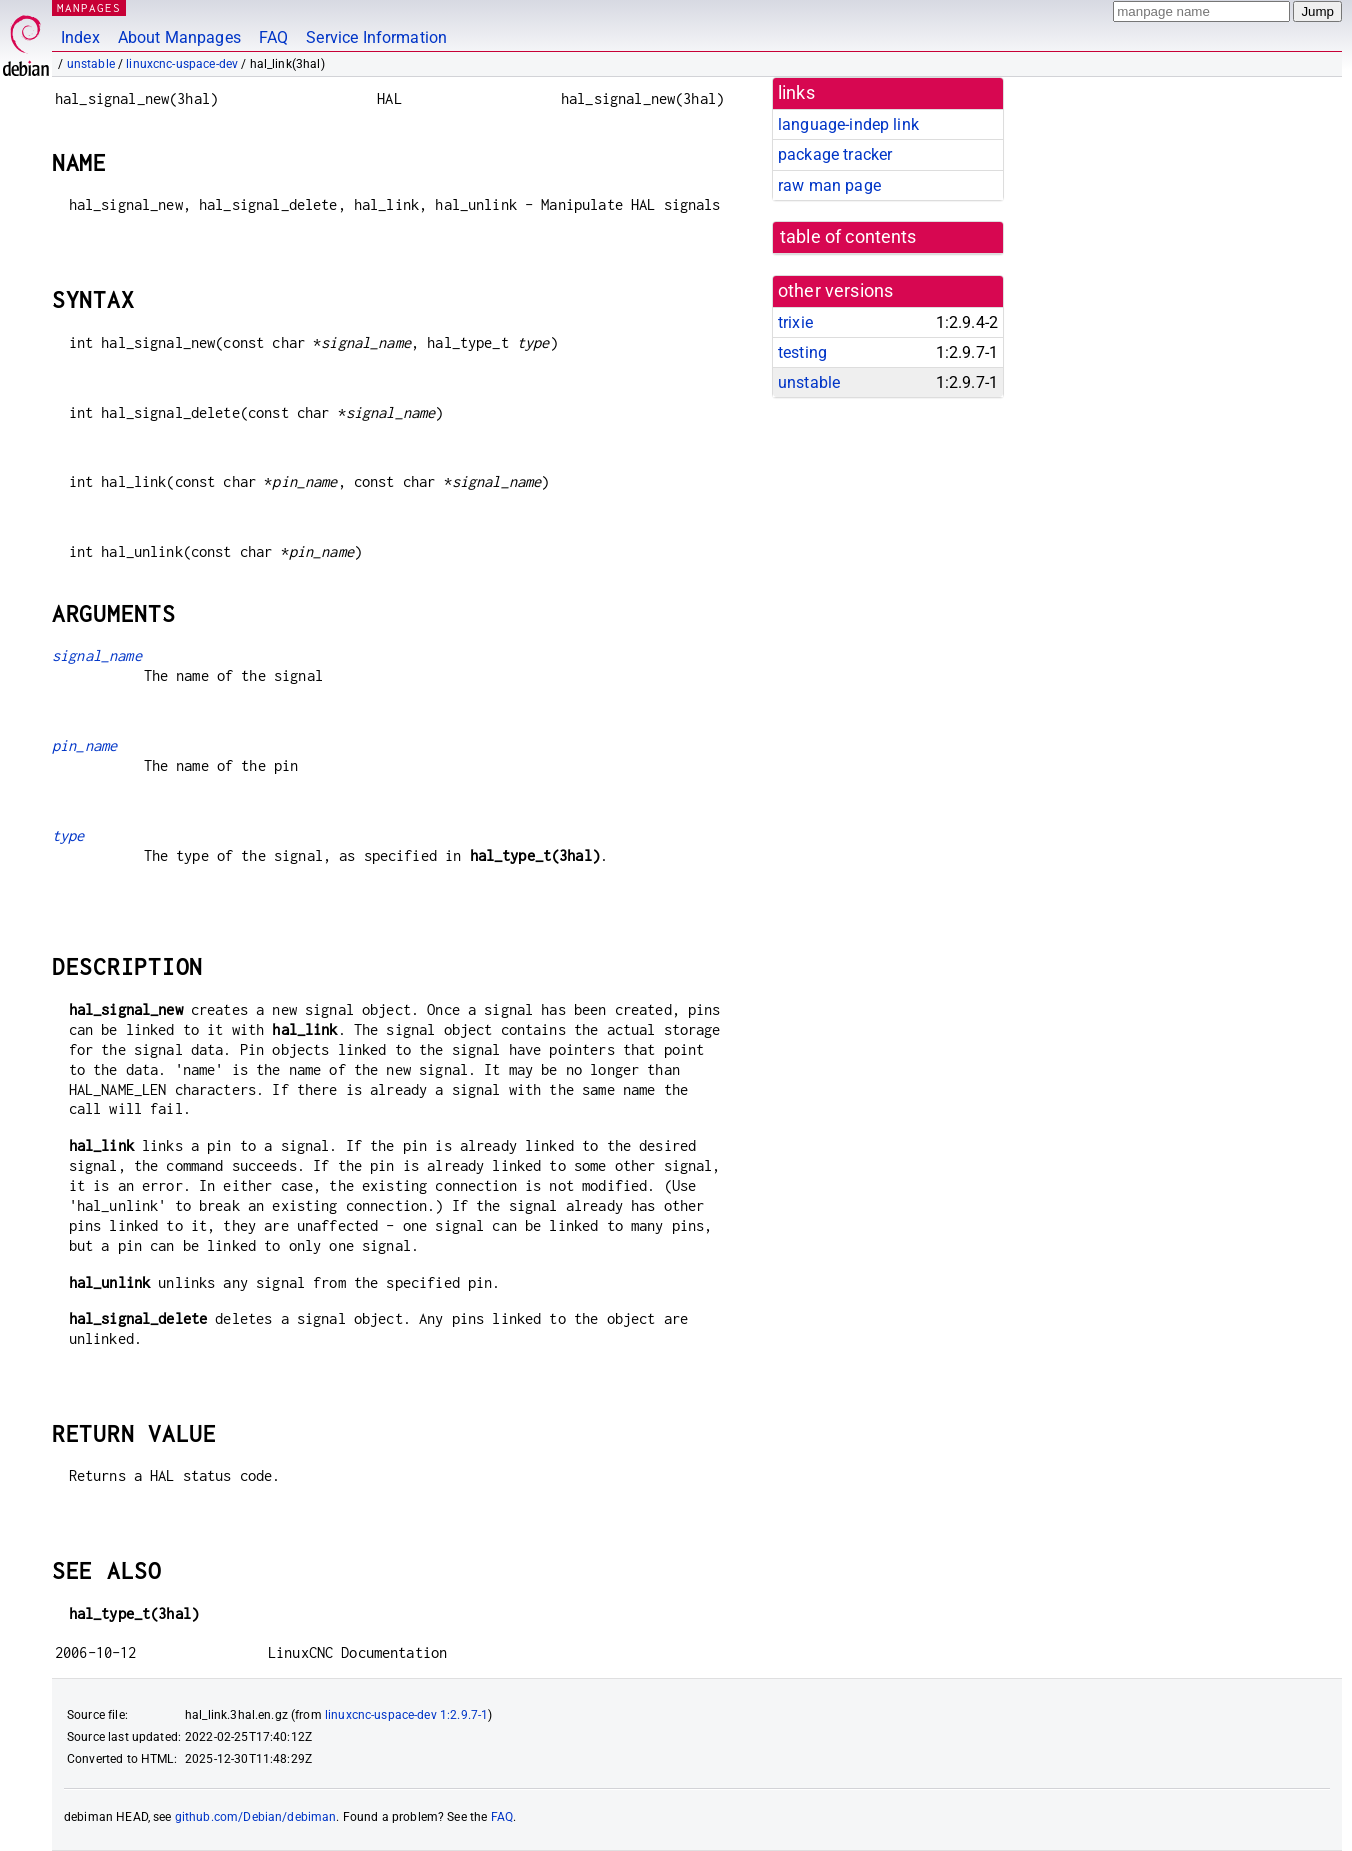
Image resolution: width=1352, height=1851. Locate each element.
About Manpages (179, 37)
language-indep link (848, 124)
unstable (91, 64)
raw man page (829, 185)
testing (802, 352)
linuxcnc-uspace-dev (182, 64)
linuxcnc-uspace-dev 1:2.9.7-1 (406, 1715)
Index (80, 37)
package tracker (835, 154)
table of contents (848, 237)
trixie (795, 322)
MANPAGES (89, 7)
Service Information (376, 37)
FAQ (273, 37)
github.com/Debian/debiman (256, 1817)
